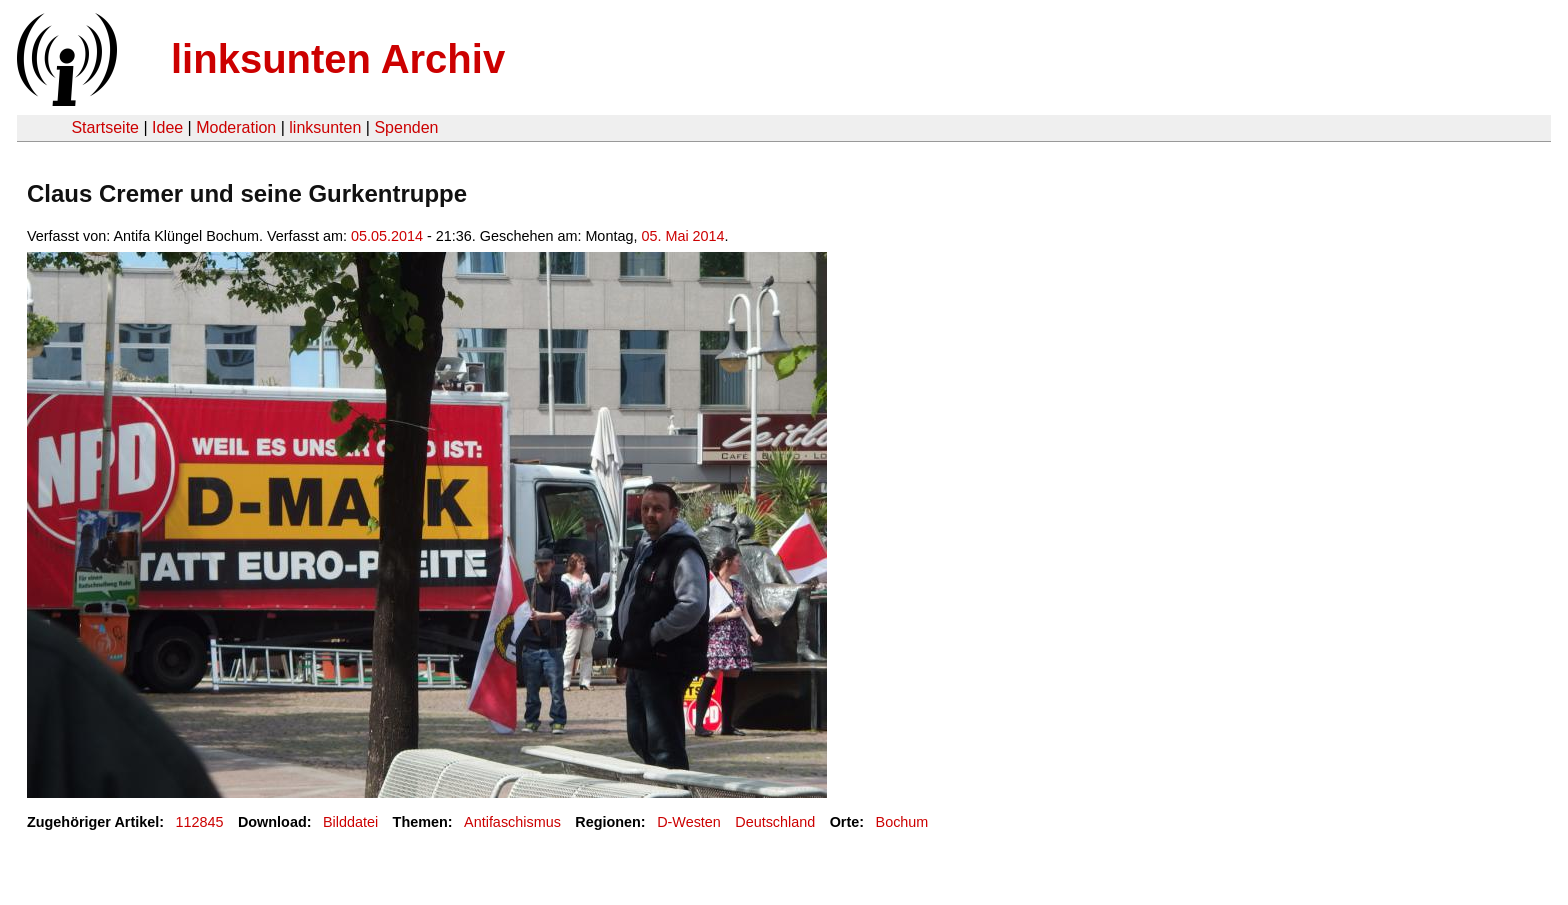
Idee (167, 127)
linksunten (325, 127)
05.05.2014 (387, 236)
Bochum (902, 822)
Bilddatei (350, 822)
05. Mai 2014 (682, 236)
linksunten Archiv (338, 59)
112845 (200, 822)
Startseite (105, 127)
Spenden (406, 127)
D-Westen (689, 822)
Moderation (236, 127)
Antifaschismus (512, 822)
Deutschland (775, 822)
